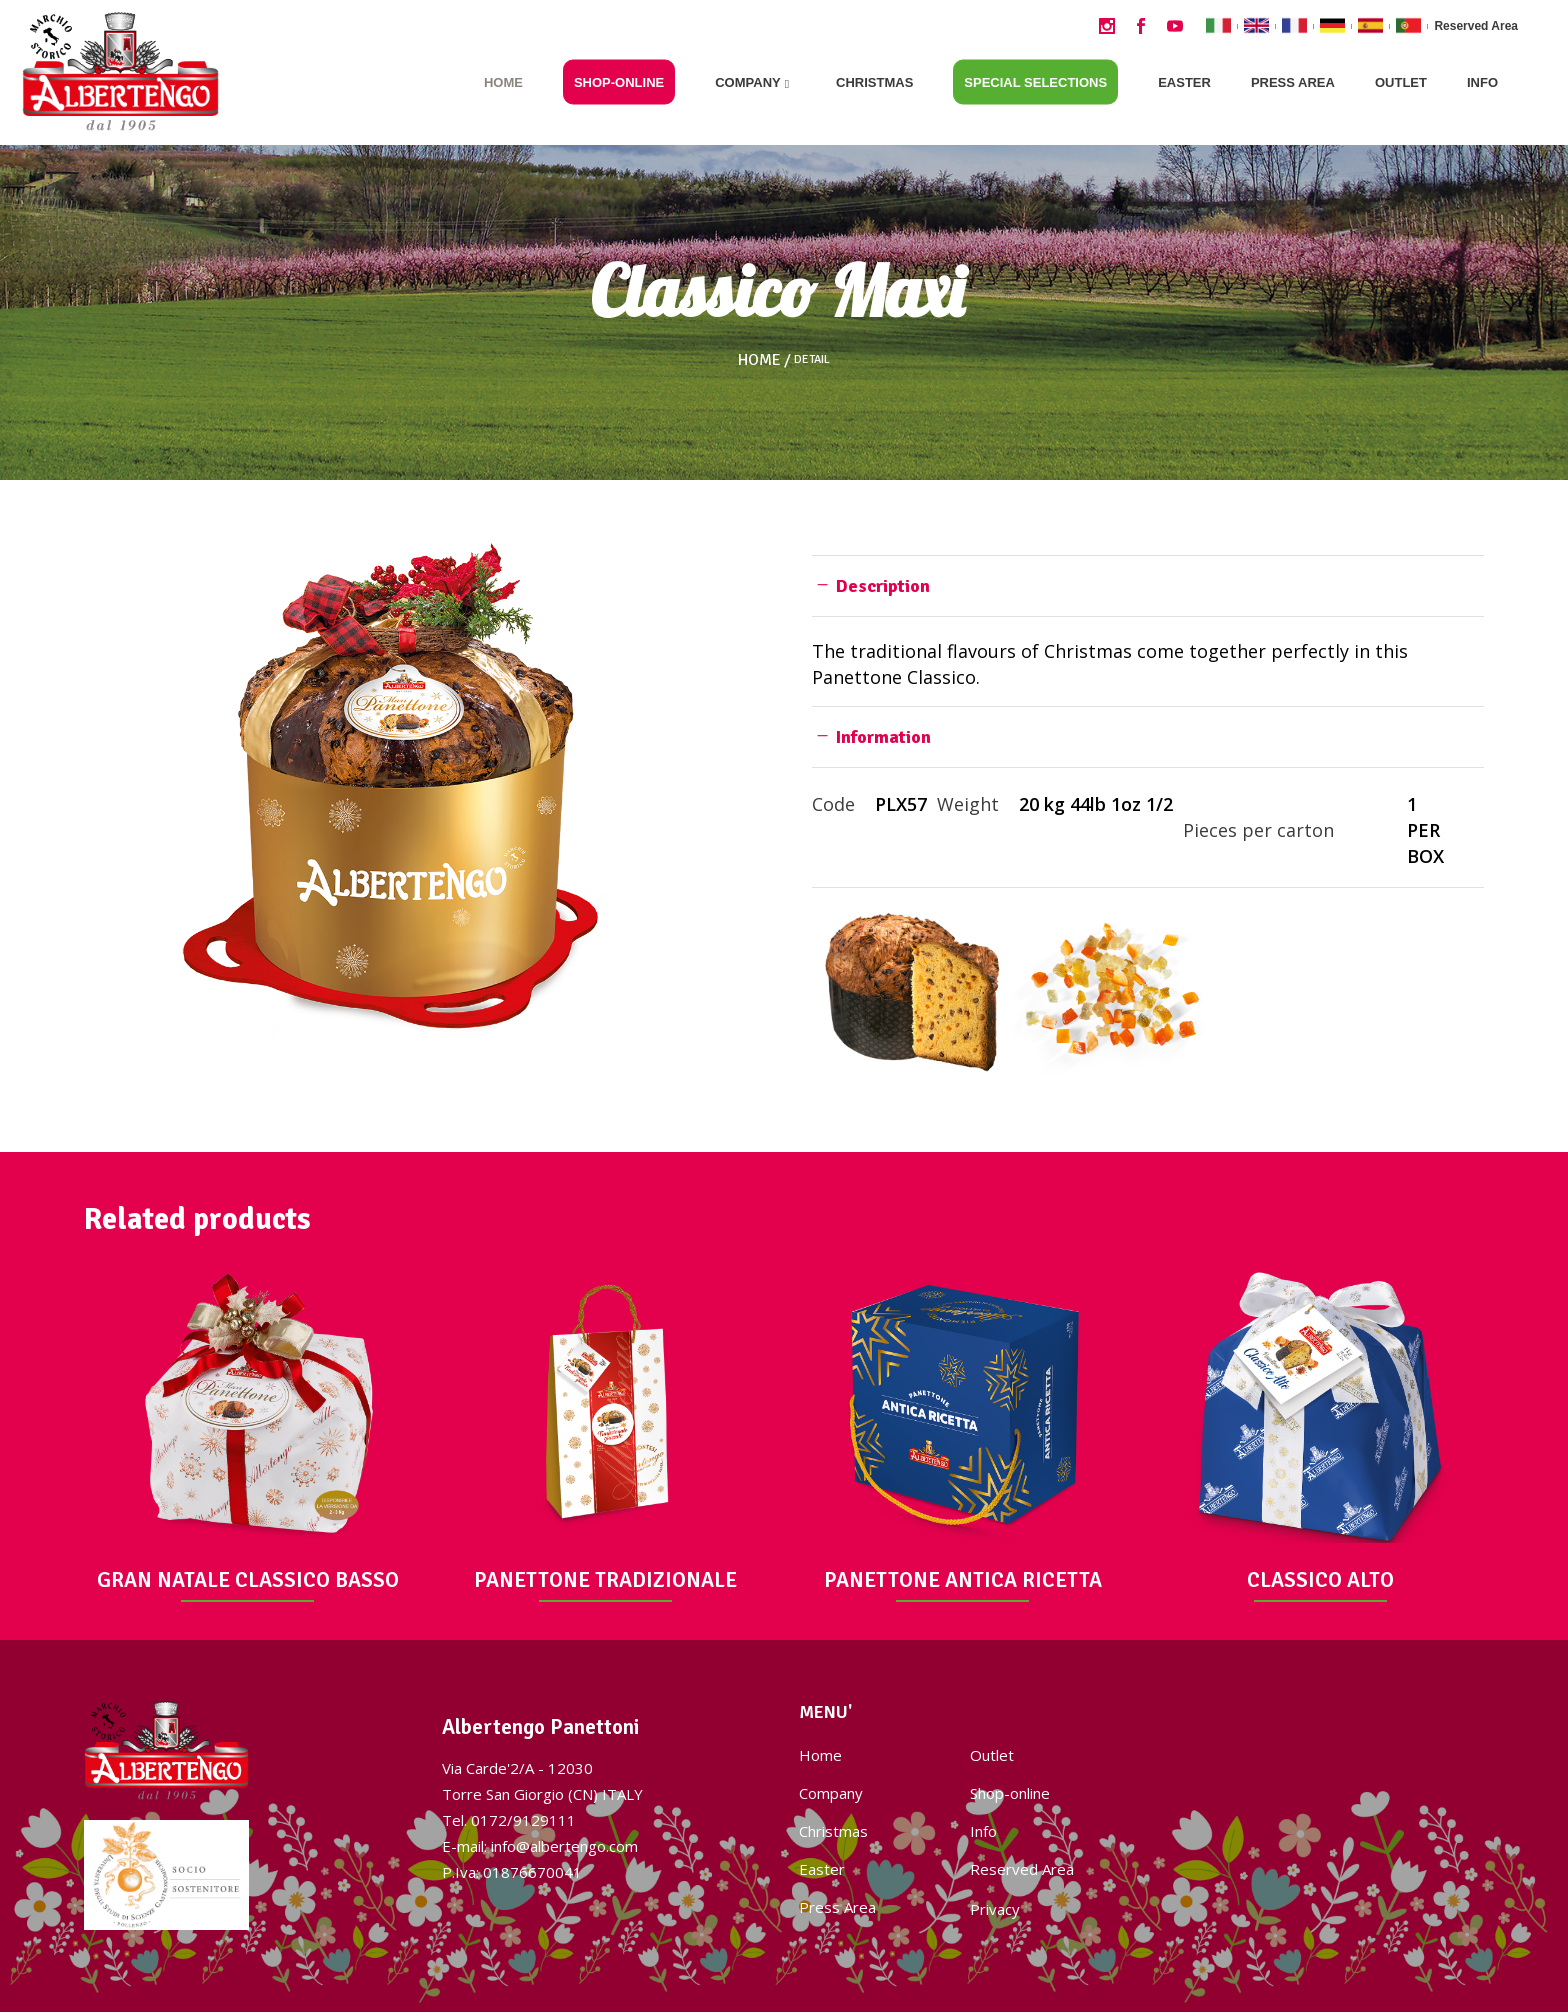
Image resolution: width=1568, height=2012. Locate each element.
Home (759, 360)
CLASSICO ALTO (1320, 1580)
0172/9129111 (523, 1820)
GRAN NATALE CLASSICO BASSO (248, 1580)
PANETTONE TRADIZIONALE (605, 1580)
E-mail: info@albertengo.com (540, 1846)
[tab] (1148, 585)
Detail (812, 360)
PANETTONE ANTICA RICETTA (963, 1580)
